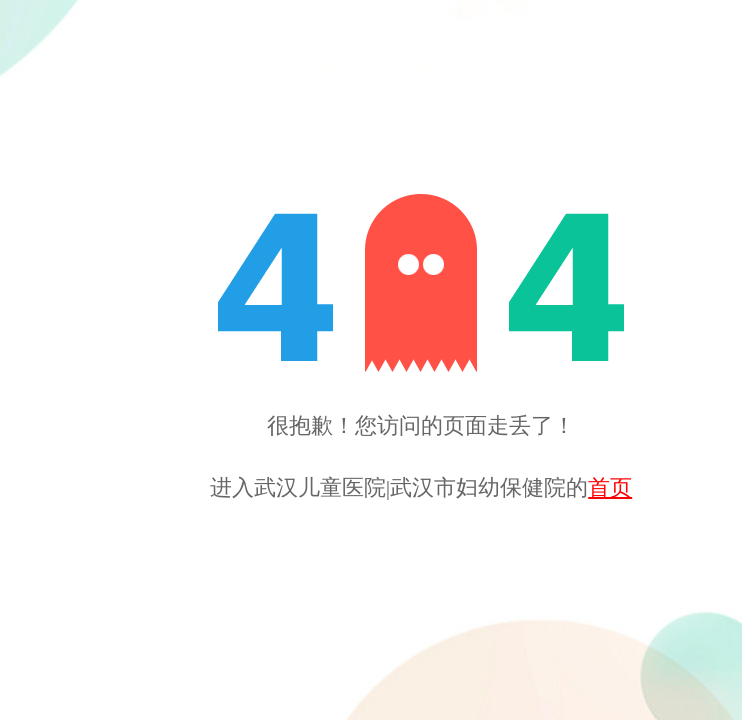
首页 (610, 487)
